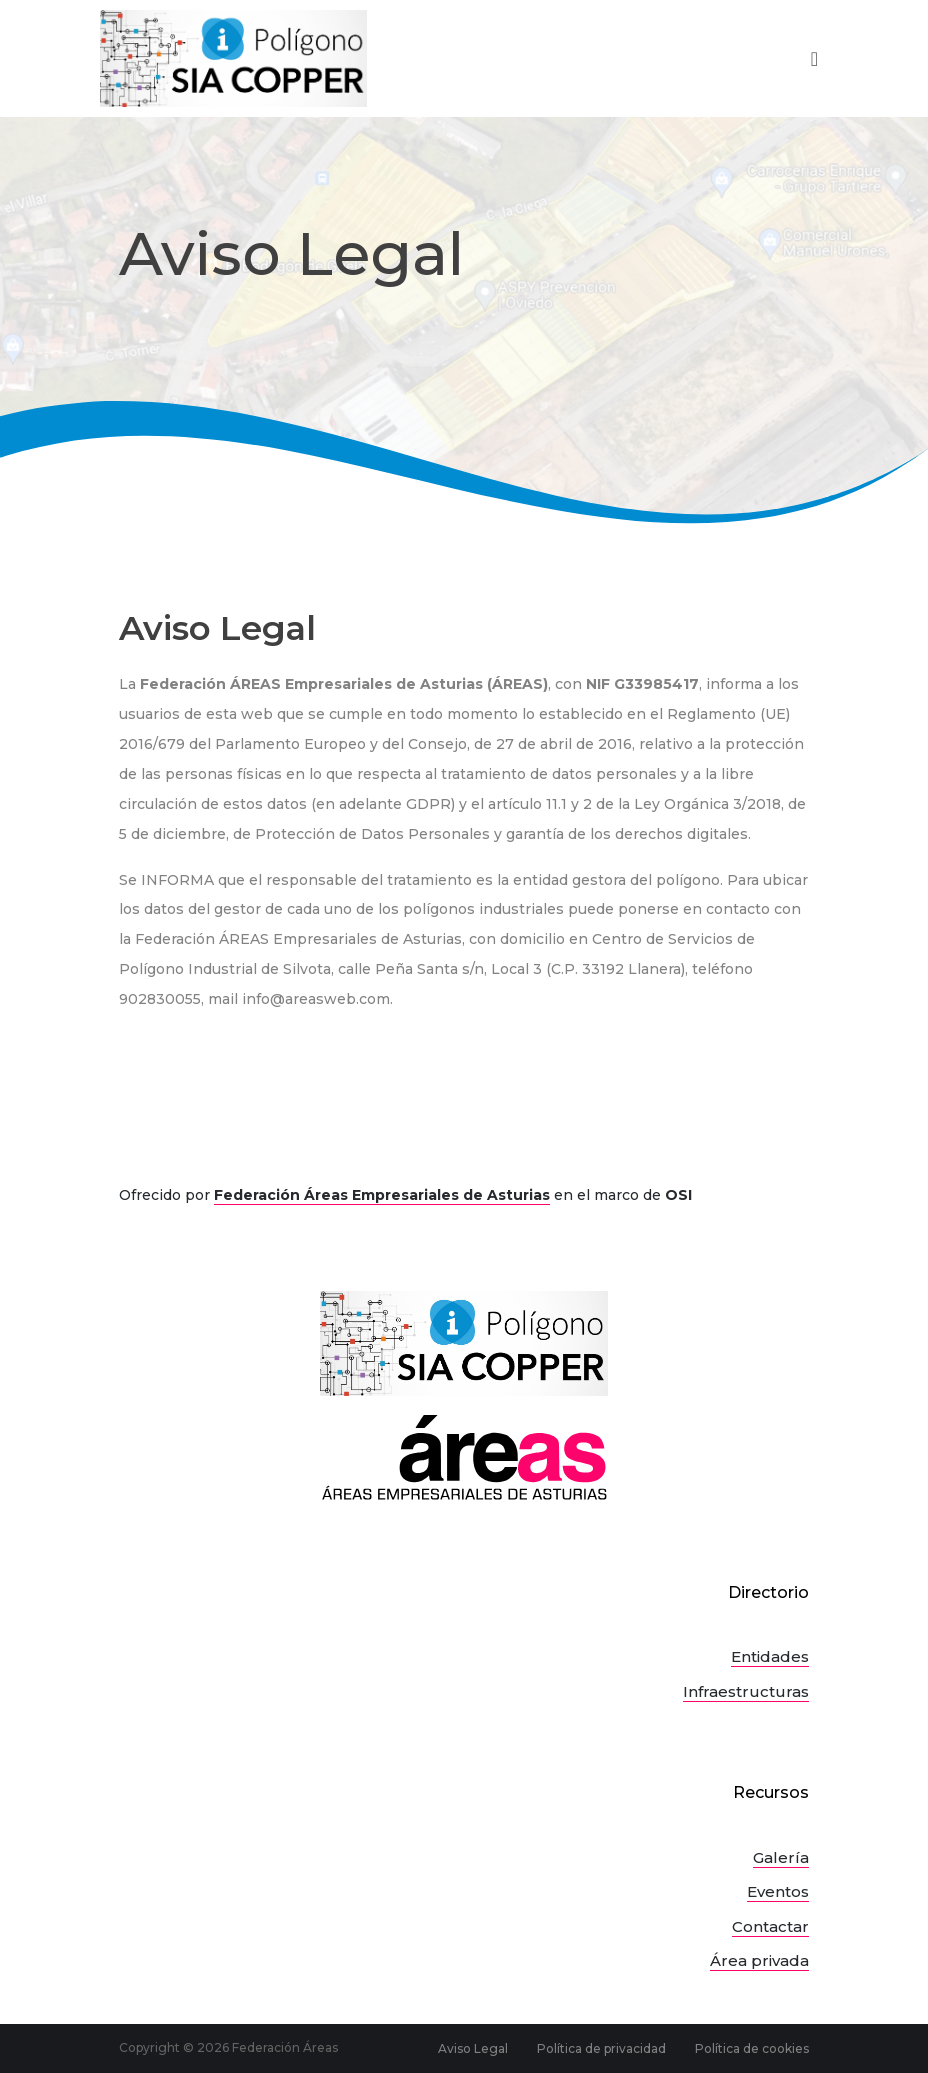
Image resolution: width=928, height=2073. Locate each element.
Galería (781, 1857)
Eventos (778, 1891)
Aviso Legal (473, 2048)
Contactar (770, 1926)
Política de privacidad (601, 2048)
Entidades (770, 1656)
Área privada (759, 1960)
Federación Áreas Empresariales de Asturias (382, 1195)
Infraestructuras (746, 1691)
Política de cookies (752, 2048)
